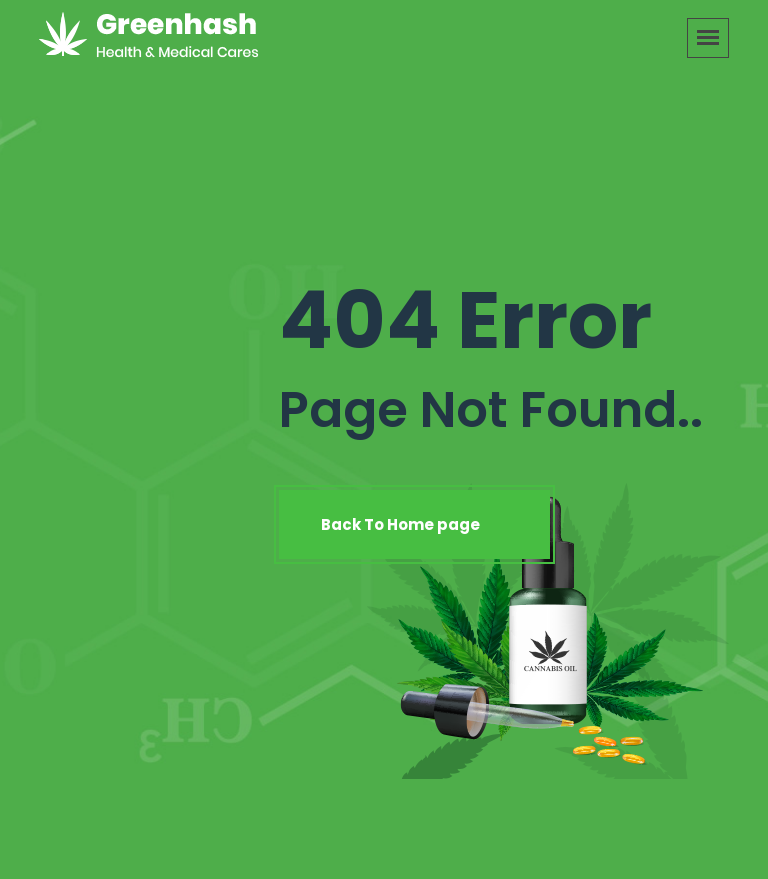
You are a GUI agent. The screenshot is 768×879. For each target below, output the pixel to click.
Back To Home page (414, 524)
